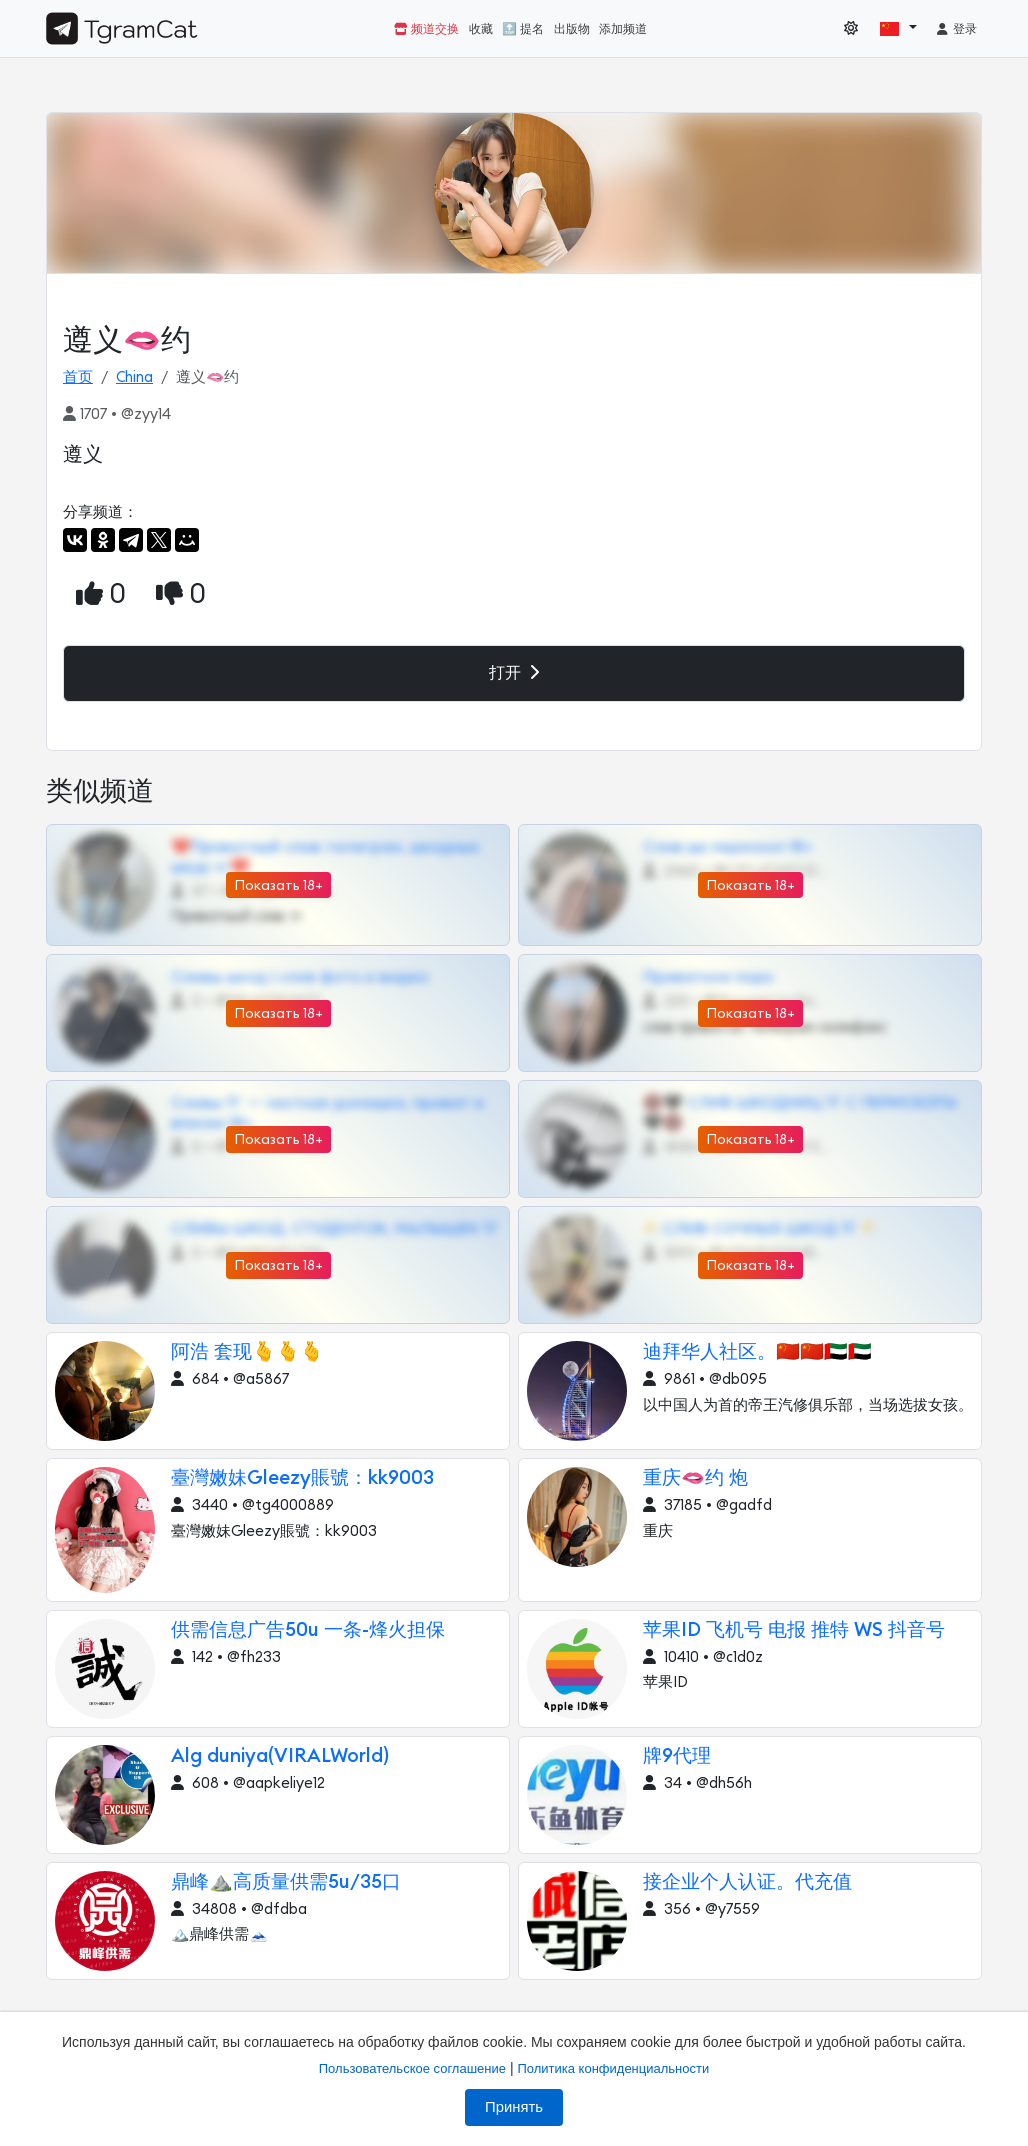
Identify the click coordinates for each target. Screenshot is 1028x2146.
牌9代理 (677, 1756)
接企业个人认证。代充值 (747, 1882)
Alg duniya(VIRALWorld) (280, 1756)
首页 (78, 377)
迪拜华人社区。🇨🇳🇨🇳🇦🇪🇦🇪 (757, 1352)
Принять (514, 2107)
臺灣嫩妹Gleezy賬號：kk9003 (302, 1478)
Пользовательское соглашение (412, 2068)
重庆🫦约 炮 (695, 1478)
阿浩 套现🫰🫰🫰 (247, 1352)
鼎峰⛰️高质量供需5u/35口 (286, 1882)
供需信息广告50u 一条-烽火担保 (308, 1630)
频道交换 (426, 29)
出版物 (572, 29)
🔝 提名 (523, 29)
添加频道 (623, 29)
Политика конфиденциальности (613, 2068)
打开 (514, 672)
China (134, 377)
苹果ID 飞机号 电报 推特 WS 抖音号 (794, 1630)
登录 (956, 29)
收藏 (481, 29)
